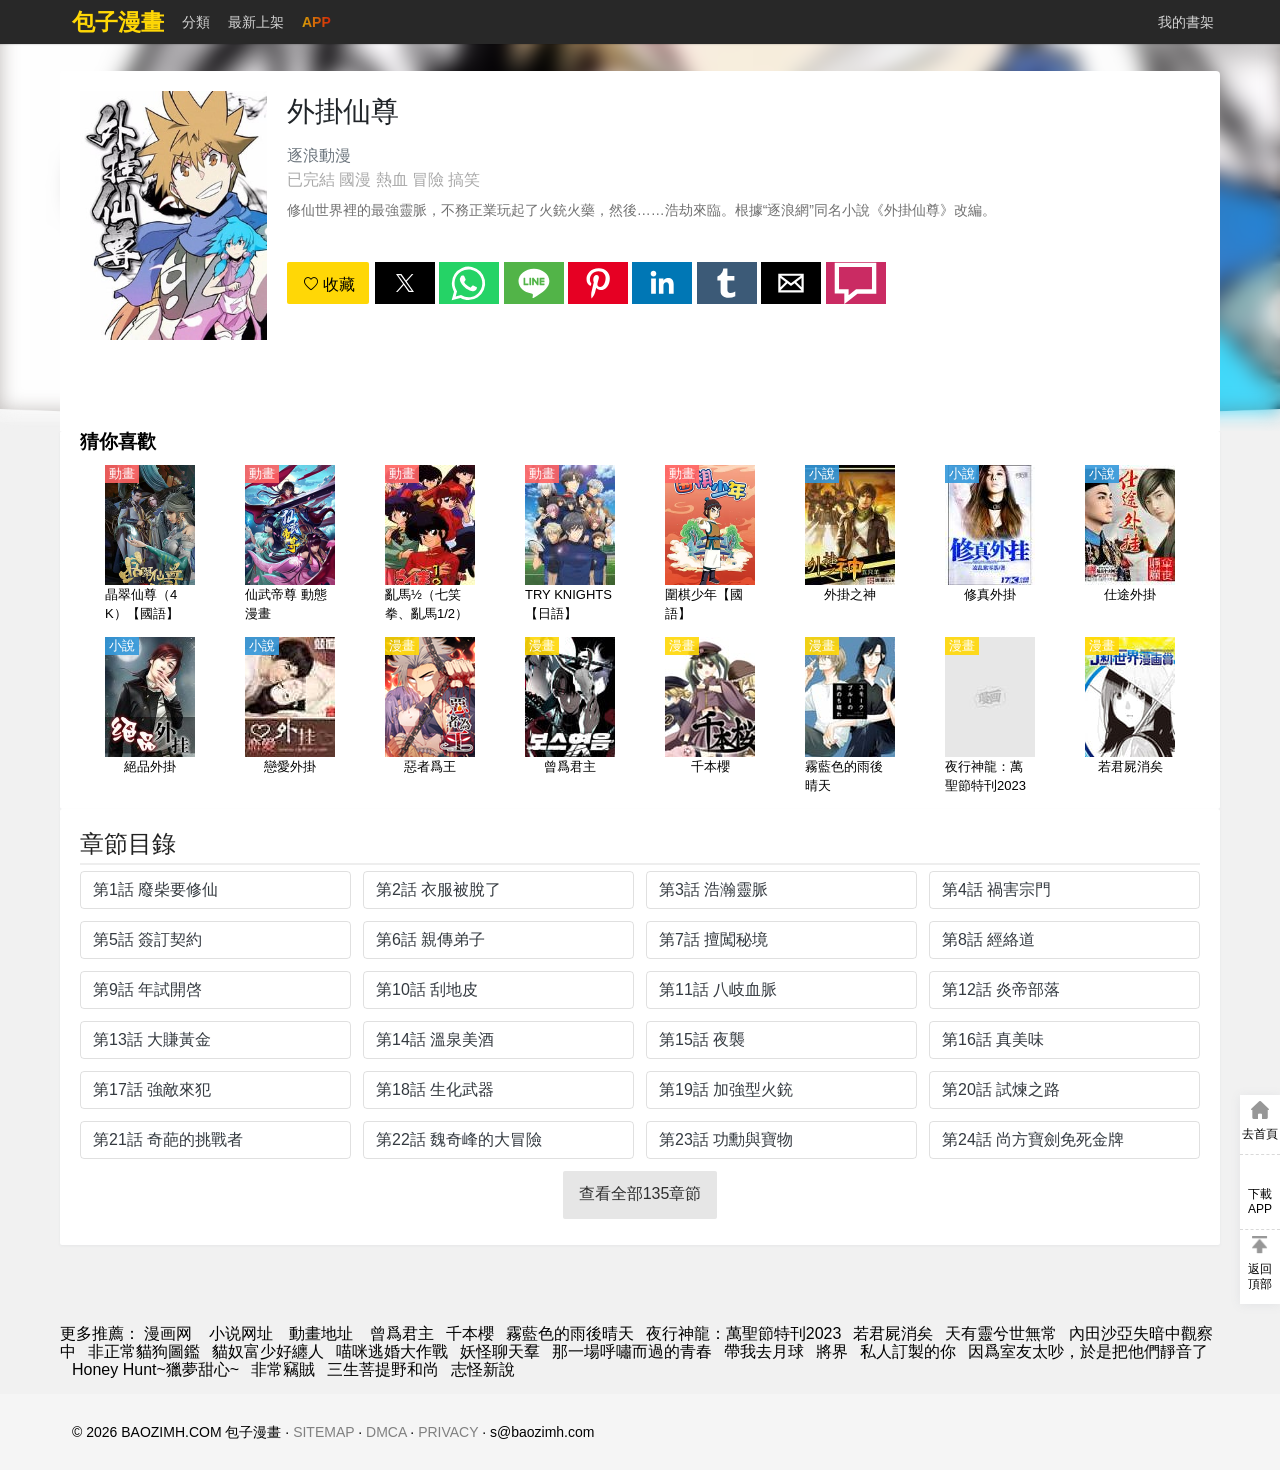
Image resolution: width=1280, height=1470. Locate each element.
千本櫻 (470, 1333)
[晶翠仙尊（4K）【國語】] (150, 545)
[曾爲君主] (570, 717)
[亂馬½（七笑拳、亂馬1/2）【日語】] (430, 545)
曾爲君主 (402, 1333)
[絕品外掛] (150, 717)
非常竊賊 (283, 1369)
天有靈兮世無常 (1001, 1333)
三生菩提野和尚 (383, 1369)
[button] (405, 283)
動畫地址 (321, 1333)
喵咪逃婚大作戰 (392, 1351)
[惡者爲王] (430, 717)
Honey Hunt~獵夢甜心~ (155, 1369)
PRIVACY (448, 1432)
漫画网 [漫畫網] (168, 1333)
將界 (832, 1351)
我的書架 (1186, 22)
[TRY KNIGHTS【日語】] (570, 545)
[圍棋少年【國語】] (710, 545)
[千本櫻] (710, 717)
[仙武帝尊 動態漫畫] (290, 545)
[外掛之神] (850, 545)
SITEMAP (323, 1432)
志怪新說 (483, 1369)
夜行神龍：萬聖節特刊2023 (744, 1333)
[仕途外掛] (1130, 545)
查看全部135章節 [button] (640, 1193)
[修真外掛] (990, 545)
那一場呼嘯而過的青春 (632, 1351)
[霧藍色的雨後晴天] (850, 717)
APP (316, 22)
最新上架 (256, 22)
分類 (196, 22)
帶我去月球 (764, 1351)
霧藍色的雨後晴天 (570, 1333)
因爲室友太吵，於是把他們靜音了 (1088, 1351)
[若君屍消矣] (1130, 717)
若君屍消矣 (893, 1333)
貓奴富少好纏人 (268, 1351)
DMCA (386, 1432)
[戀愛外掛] (290, 717)
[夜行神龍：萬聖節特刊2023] (990, 717)
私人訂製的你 (908, 1351)
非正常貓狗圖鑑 (144, 1351)
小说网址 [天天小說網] (241, 1333)
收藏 (329, 284)
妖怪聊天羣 (500, 1351)
